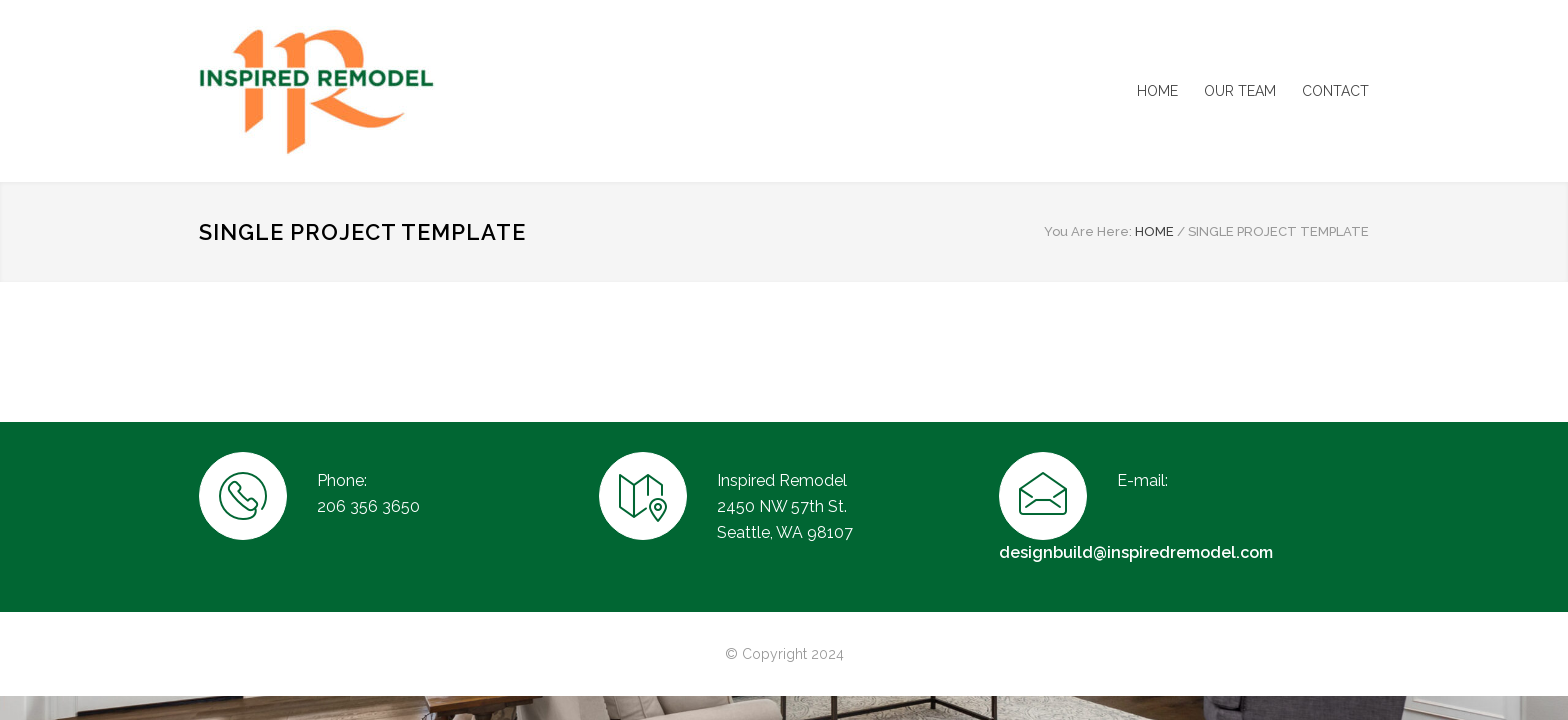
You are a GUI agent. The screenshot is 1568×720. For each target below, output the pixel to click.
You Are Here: (1088, 231)
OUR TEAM (1240, 91)
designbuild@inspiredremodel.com (1136, 552)
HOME (1157, 91)
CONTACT (1335, 91)
